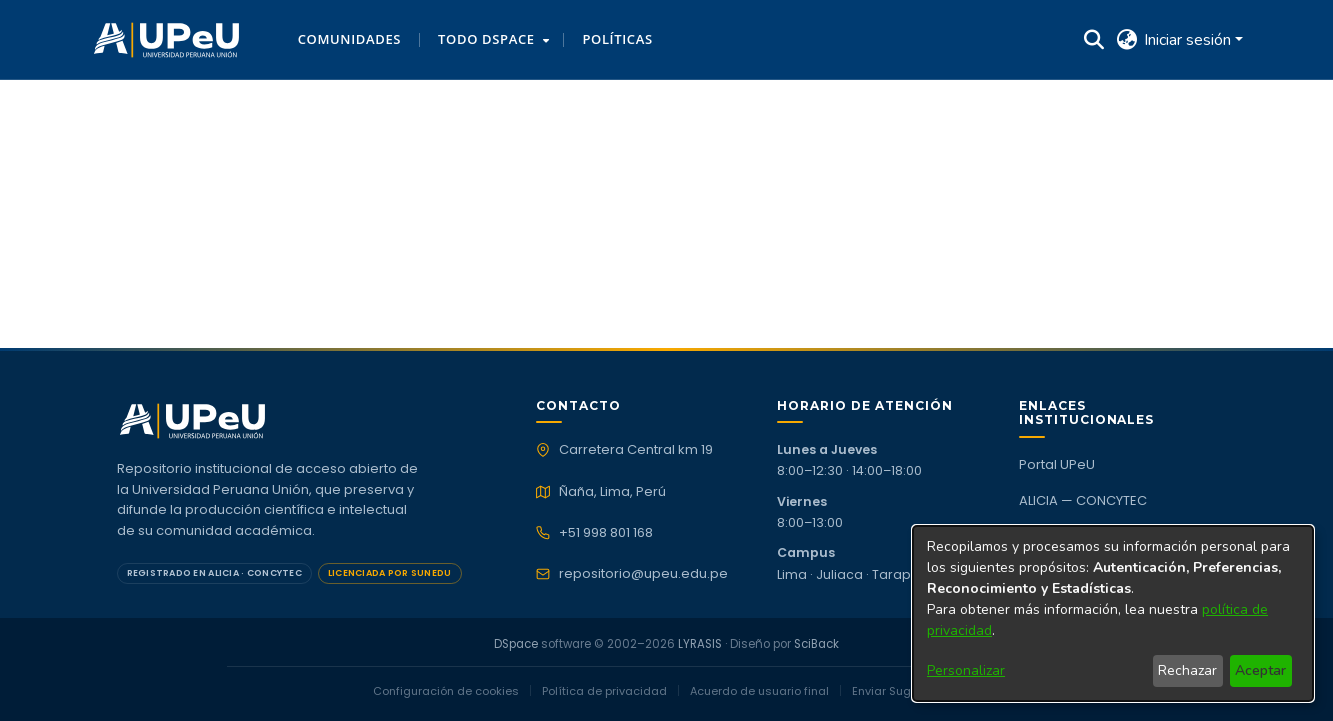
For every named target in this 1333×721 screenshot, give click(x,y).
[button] (166, 40)
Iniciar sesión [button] (1189, 40)
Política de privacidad (604, 691)
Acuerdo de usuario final (759, 691)
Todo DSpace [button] (486, 39)
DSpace (516, 644)
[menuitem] (491, 40)
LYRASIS (700, 644)
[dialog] (1113, 613)
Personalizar (966, 670)
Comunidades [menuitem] (349, 39)
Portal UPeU (1057, 465)
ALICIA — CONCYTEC (1083, 501)
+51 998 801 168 (606, 533)
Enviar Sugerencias (906, 691)
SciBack (816, 644)
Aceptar (1260, 670)
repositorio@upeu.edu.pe (643, 574)
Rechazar (1187, 670)
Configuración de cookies (446, 691)
